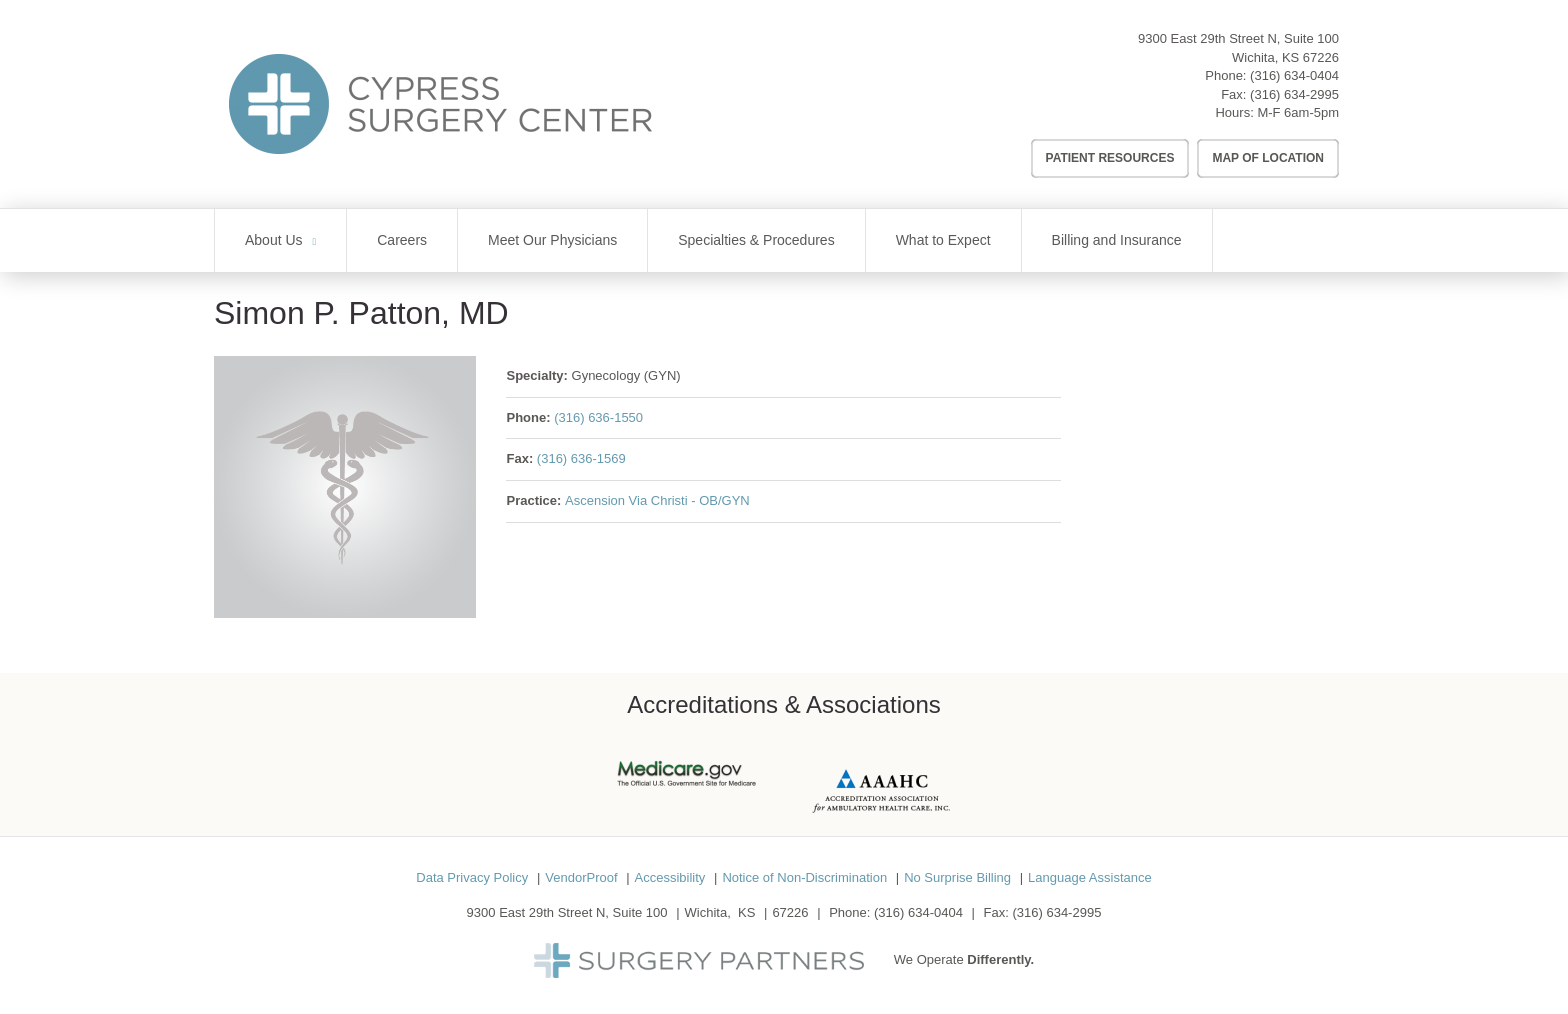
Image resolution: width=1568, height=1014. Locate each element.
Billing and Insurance (1117, 240)
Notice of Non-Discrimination (804, 877)
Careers (402, 240)
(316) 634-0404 (1294, 75)
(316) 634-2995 (1294, 94)
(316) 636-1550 (598, 417)
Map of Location (1268, 158)
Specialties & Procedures (756, 240)
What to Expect (943, 240)
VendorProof (581, 877)
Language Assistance (1090, 877)
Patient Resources (1110, 158)
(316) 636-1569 (581, 458)
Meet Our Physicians (552, 240)
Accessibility (670, 877)
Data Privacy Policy (472, 877)
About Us (274, 240)
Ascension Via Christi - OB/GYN (657, 500)
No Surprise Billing (957, 877)
